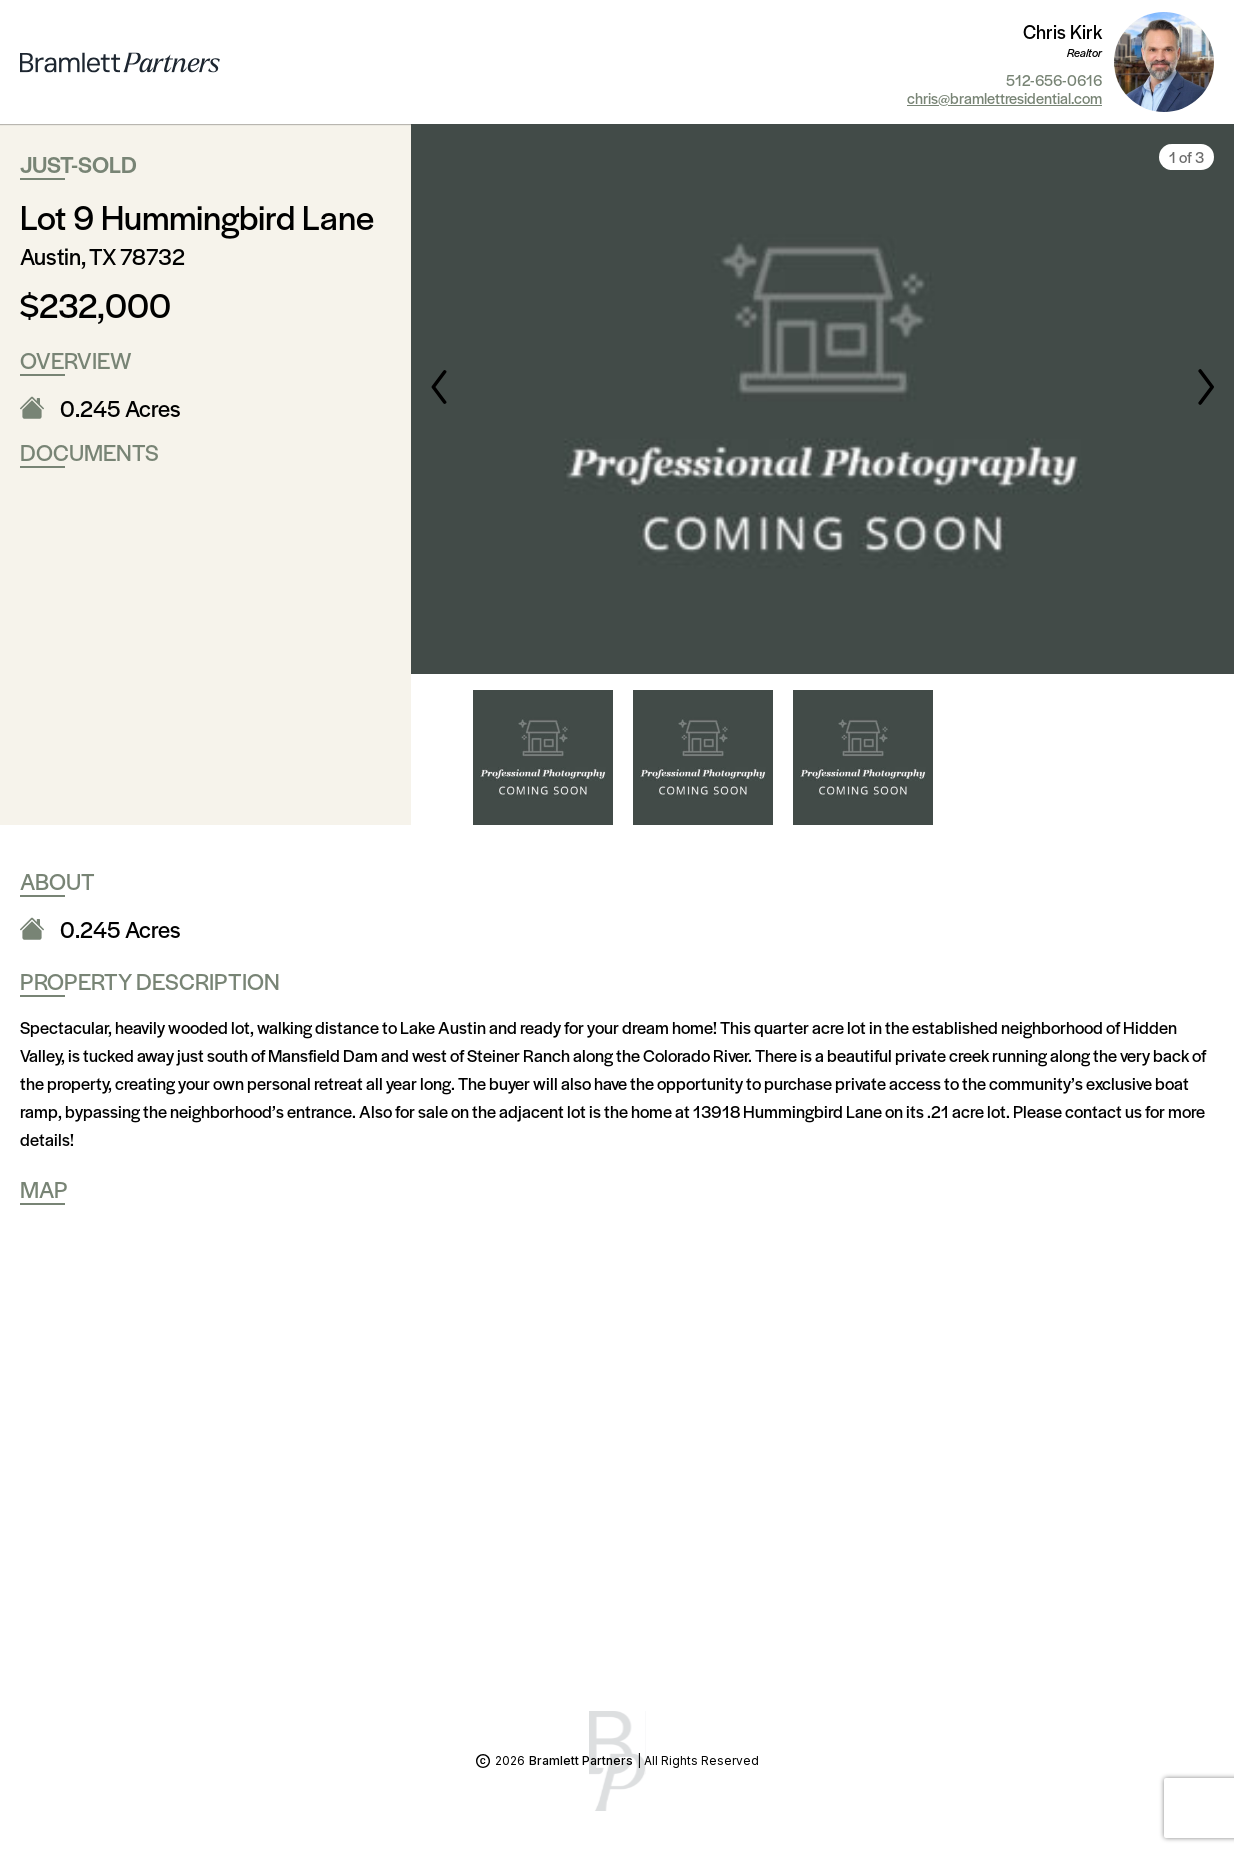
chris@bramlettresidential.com (1004, 98)
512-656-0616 (1054, 80)
